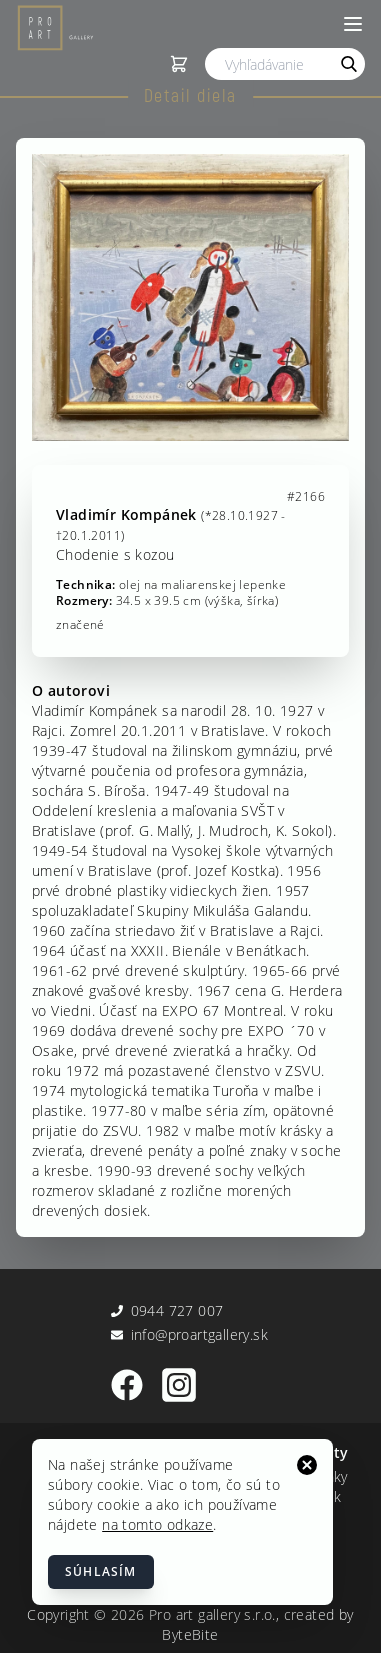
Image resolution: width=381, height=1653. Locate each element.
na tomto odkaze (157, 1524)
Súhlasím (101, 1571)
